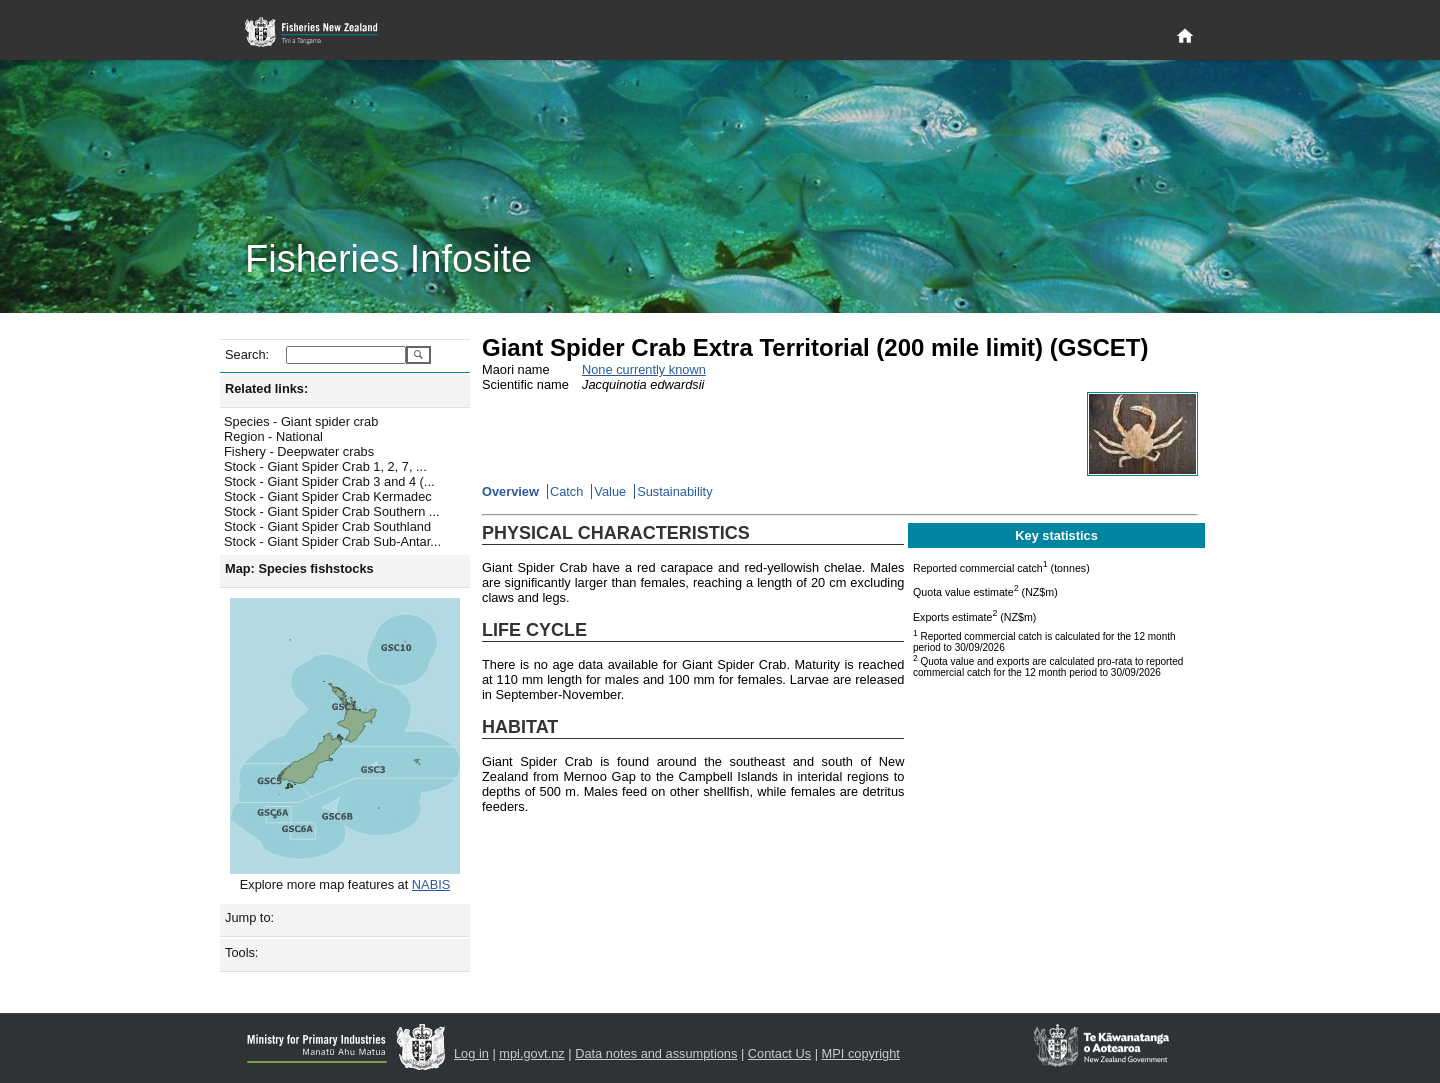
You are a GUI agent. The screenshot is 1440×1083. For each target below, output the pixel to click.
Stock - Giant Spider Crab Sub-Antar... (332, 541)
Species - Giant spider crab (301, 421)
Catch (566, 491)
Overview (510, 491)
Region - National (273, 436)
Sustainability (674, 491)
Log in (471, 1053)
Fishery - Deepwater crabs (299, 451)
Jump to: (249, 917)
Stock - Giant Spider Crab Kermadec (328, 496)
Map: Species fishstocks (299, 568)
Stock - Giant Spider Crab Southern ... (332, 511)
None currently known (644, 369)
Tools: (241, 952)
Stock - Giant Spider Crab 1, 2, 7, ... (325, 466)
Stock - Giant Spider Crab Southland (327, 526)
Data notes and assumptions (656, 1053)
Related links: (266, 388)
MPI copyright (861, 1053)
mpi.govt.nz (531, 1053)
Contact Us (779, 1053)
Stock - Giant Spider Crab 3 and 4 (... (329, 481)
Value (610, 491)
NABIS (431, 884)
